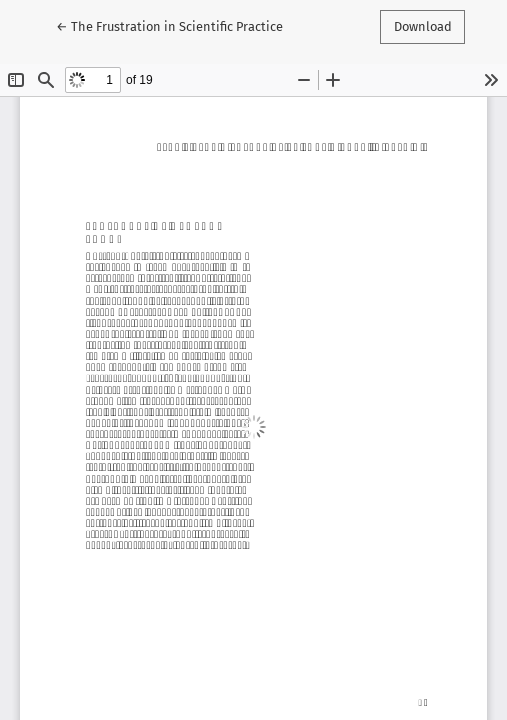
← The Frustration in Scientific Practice (169, 25)
